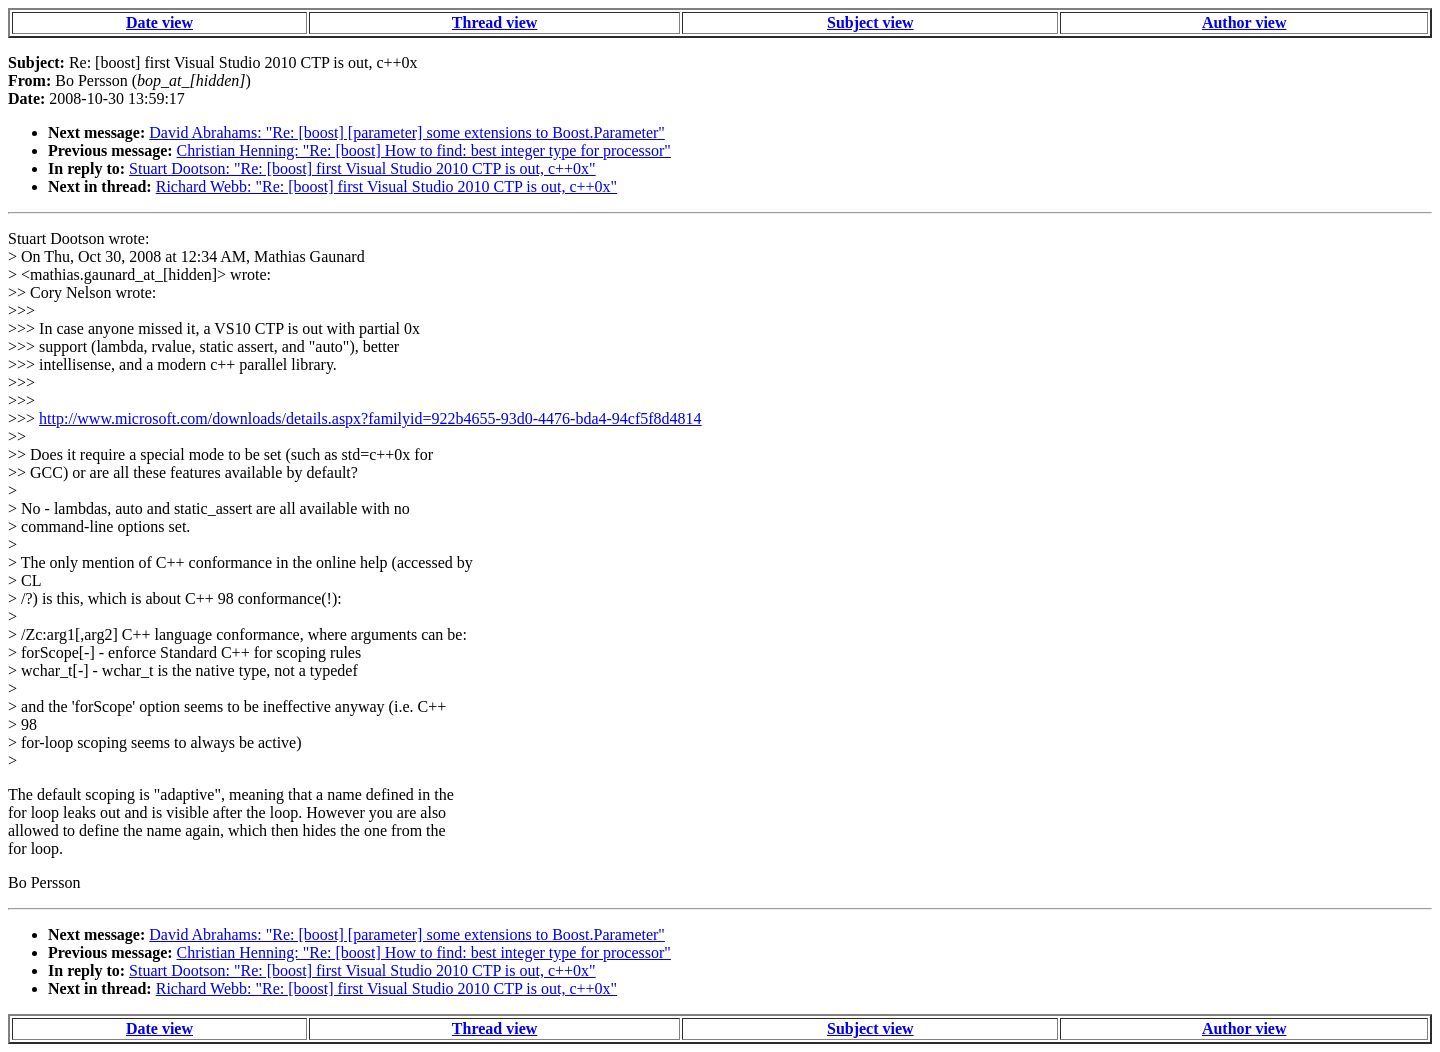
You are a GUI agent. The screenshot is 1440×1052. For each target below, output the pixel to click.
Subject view (870, 22)
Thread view (494, 22)
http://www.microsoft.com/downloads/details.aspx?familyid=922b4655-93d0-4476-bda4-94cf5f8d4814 (370, 418)
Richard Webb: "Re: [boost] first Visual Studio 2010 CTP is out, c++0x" (386, 186)
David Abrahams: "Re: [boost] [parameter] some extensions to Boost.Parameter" (407, 132)
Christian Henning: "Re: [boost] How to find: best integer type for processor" (424, 150)
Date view (159, 22)
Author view (1244, 22)
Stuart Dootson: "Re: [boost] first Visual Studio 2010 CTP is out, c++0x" (362, 168)
